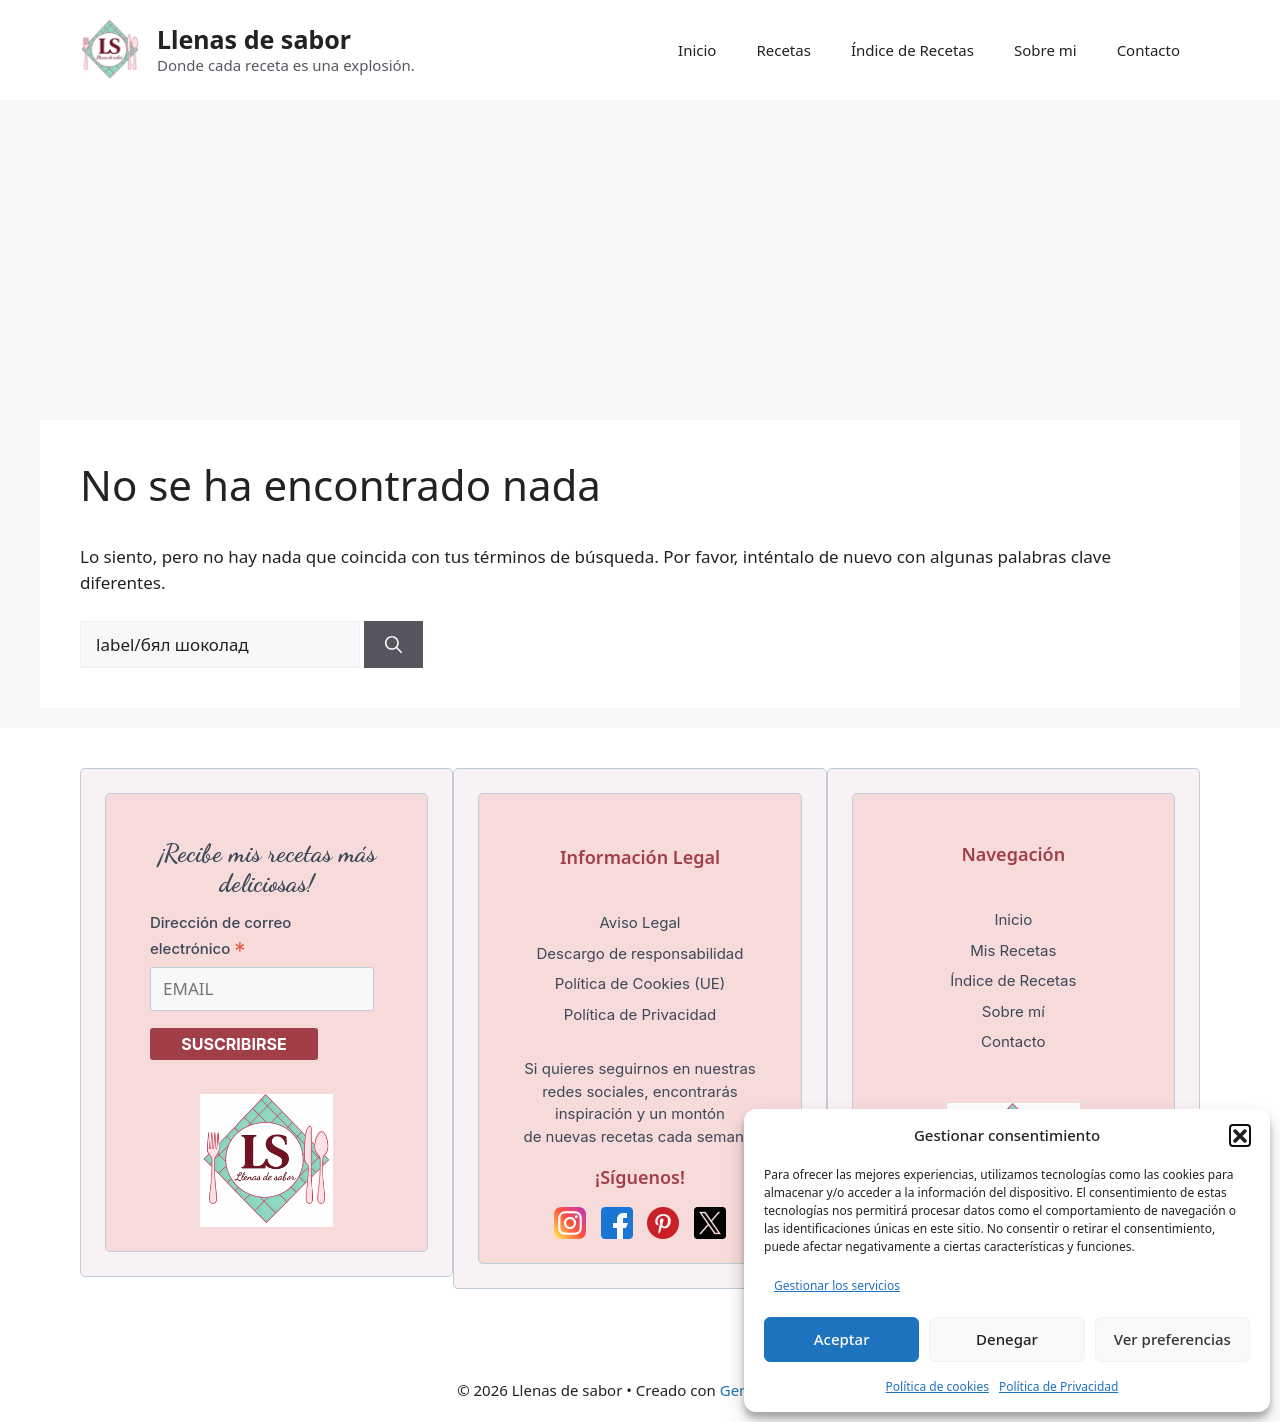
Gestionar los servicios (837, 1285)
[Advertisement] (640, 250)
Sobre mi (1045, 50)
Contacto (1148, 50)
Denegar (1007, 1339)
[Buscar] (393, 645)
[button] (1240, 1135)
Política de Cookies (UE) (640, 983)
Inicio (697, 50)
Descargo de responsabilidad (640, 953)
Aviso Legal (639, 922)
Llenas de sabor (254, 39)
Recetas (783, 50)
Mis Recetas (1013, 950)
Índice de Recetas (912, 50)
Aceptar (842, 1339)
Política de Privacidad (1059, 1386)
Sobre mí (1013, 1011)
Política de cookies (937, 1386)
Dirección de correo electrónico (220, 936)
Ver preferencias (1172, 1339)
